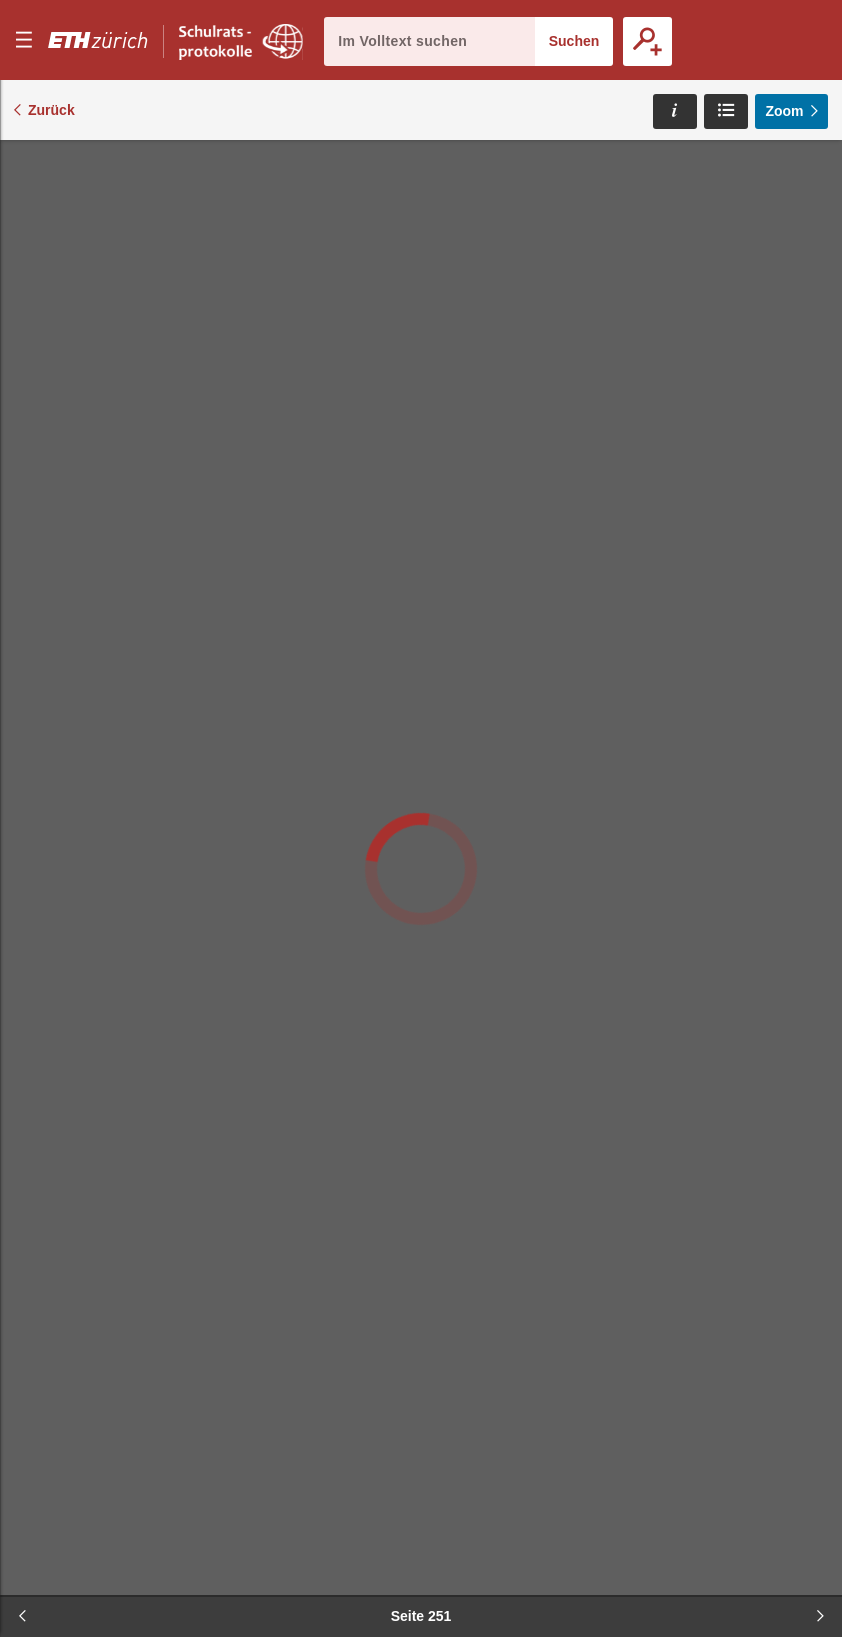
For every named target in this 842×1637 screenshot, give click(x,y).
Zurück (51, 110)
